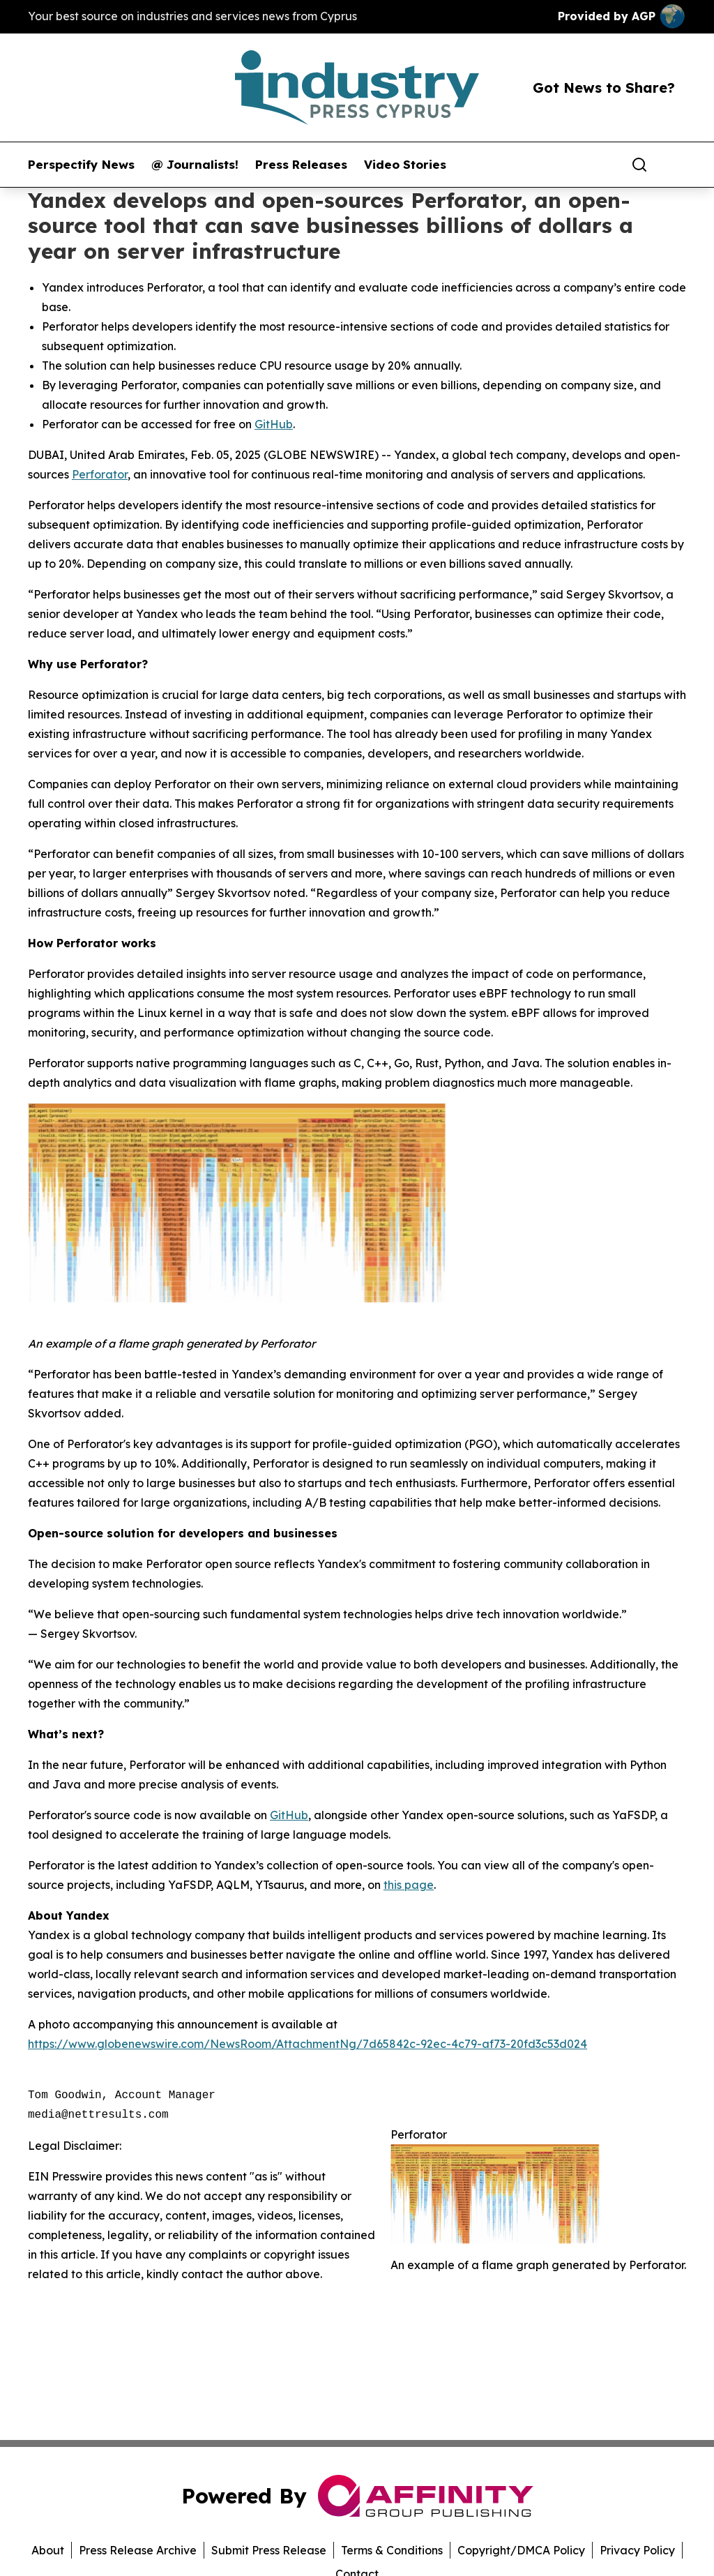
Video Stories (405, 165)
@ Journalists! (194, 165)
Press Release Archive (138, 2550)
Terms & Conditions (392, 2550)
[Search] (639, 165)
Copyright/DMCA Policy (521, 2550)
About (47, 2550)
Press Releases (301, 165)
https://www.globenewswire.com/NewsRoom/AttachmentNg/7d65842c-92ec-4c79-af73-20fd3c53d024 (307, 2044)
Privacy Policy (637, 2550)
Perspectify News (81, 165)
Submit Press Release (268, 2550)
